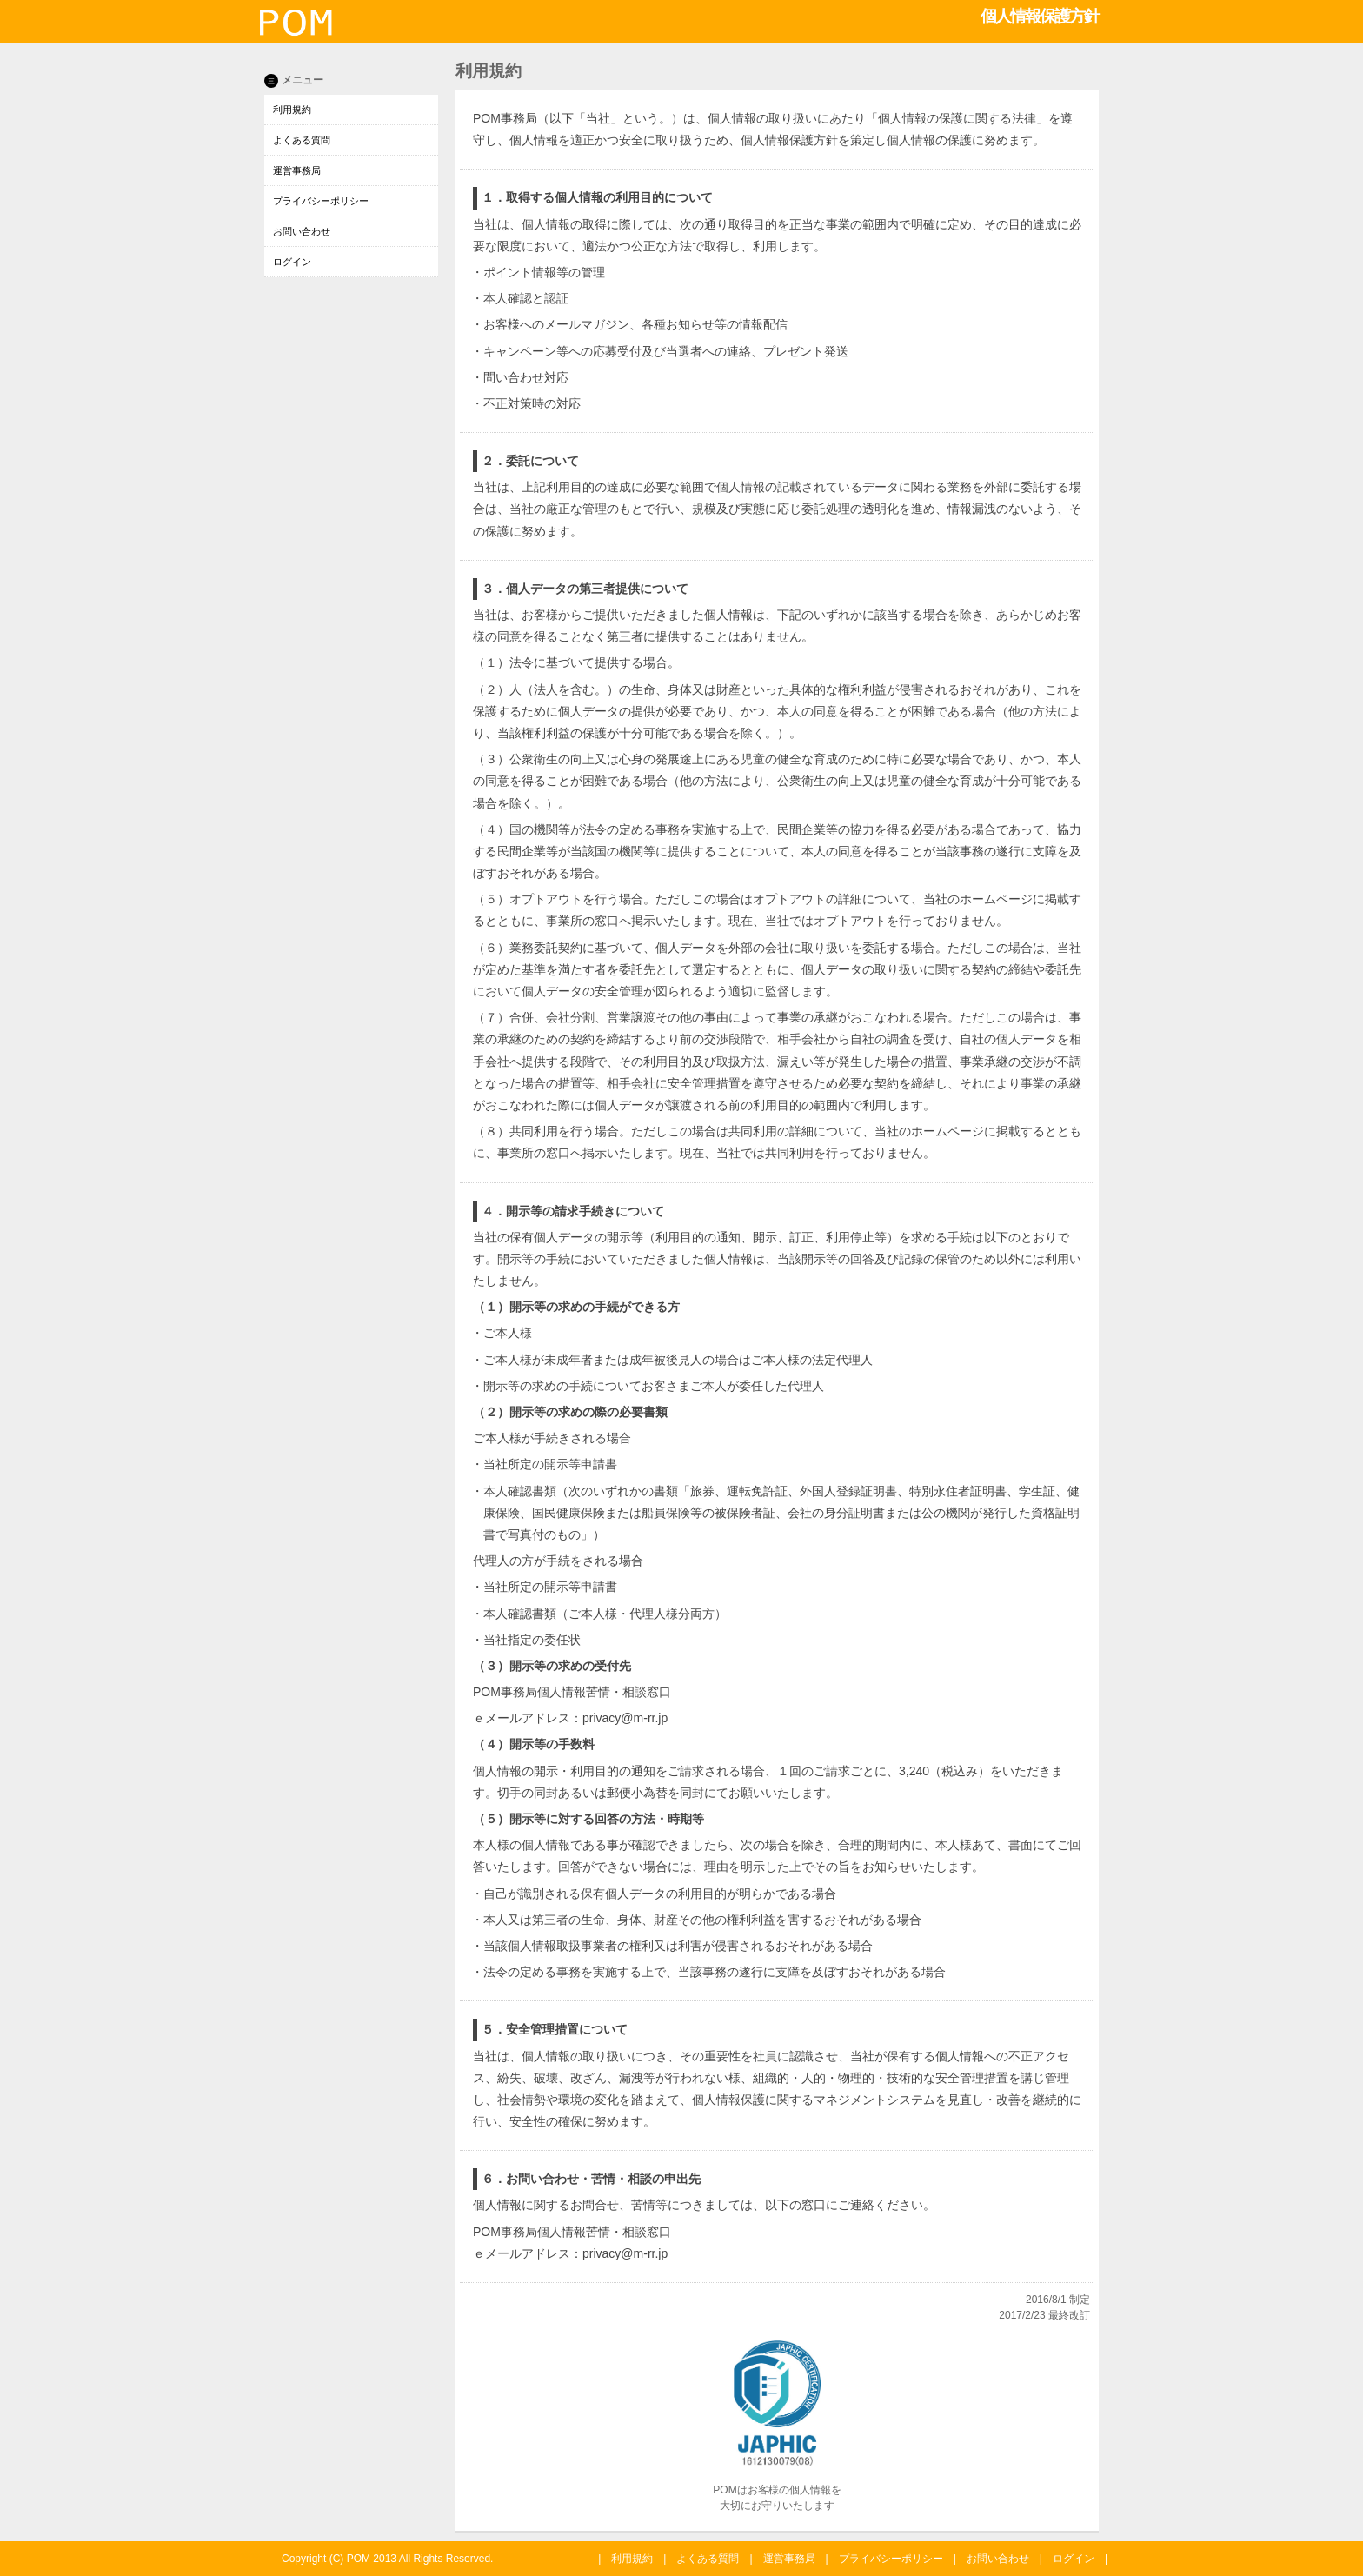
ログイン (292, 261)
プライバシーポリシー (321, 201)
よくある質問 (301, 140)
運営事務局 (297, 170)
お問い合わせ (301, 231)
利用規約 (292, 109)
